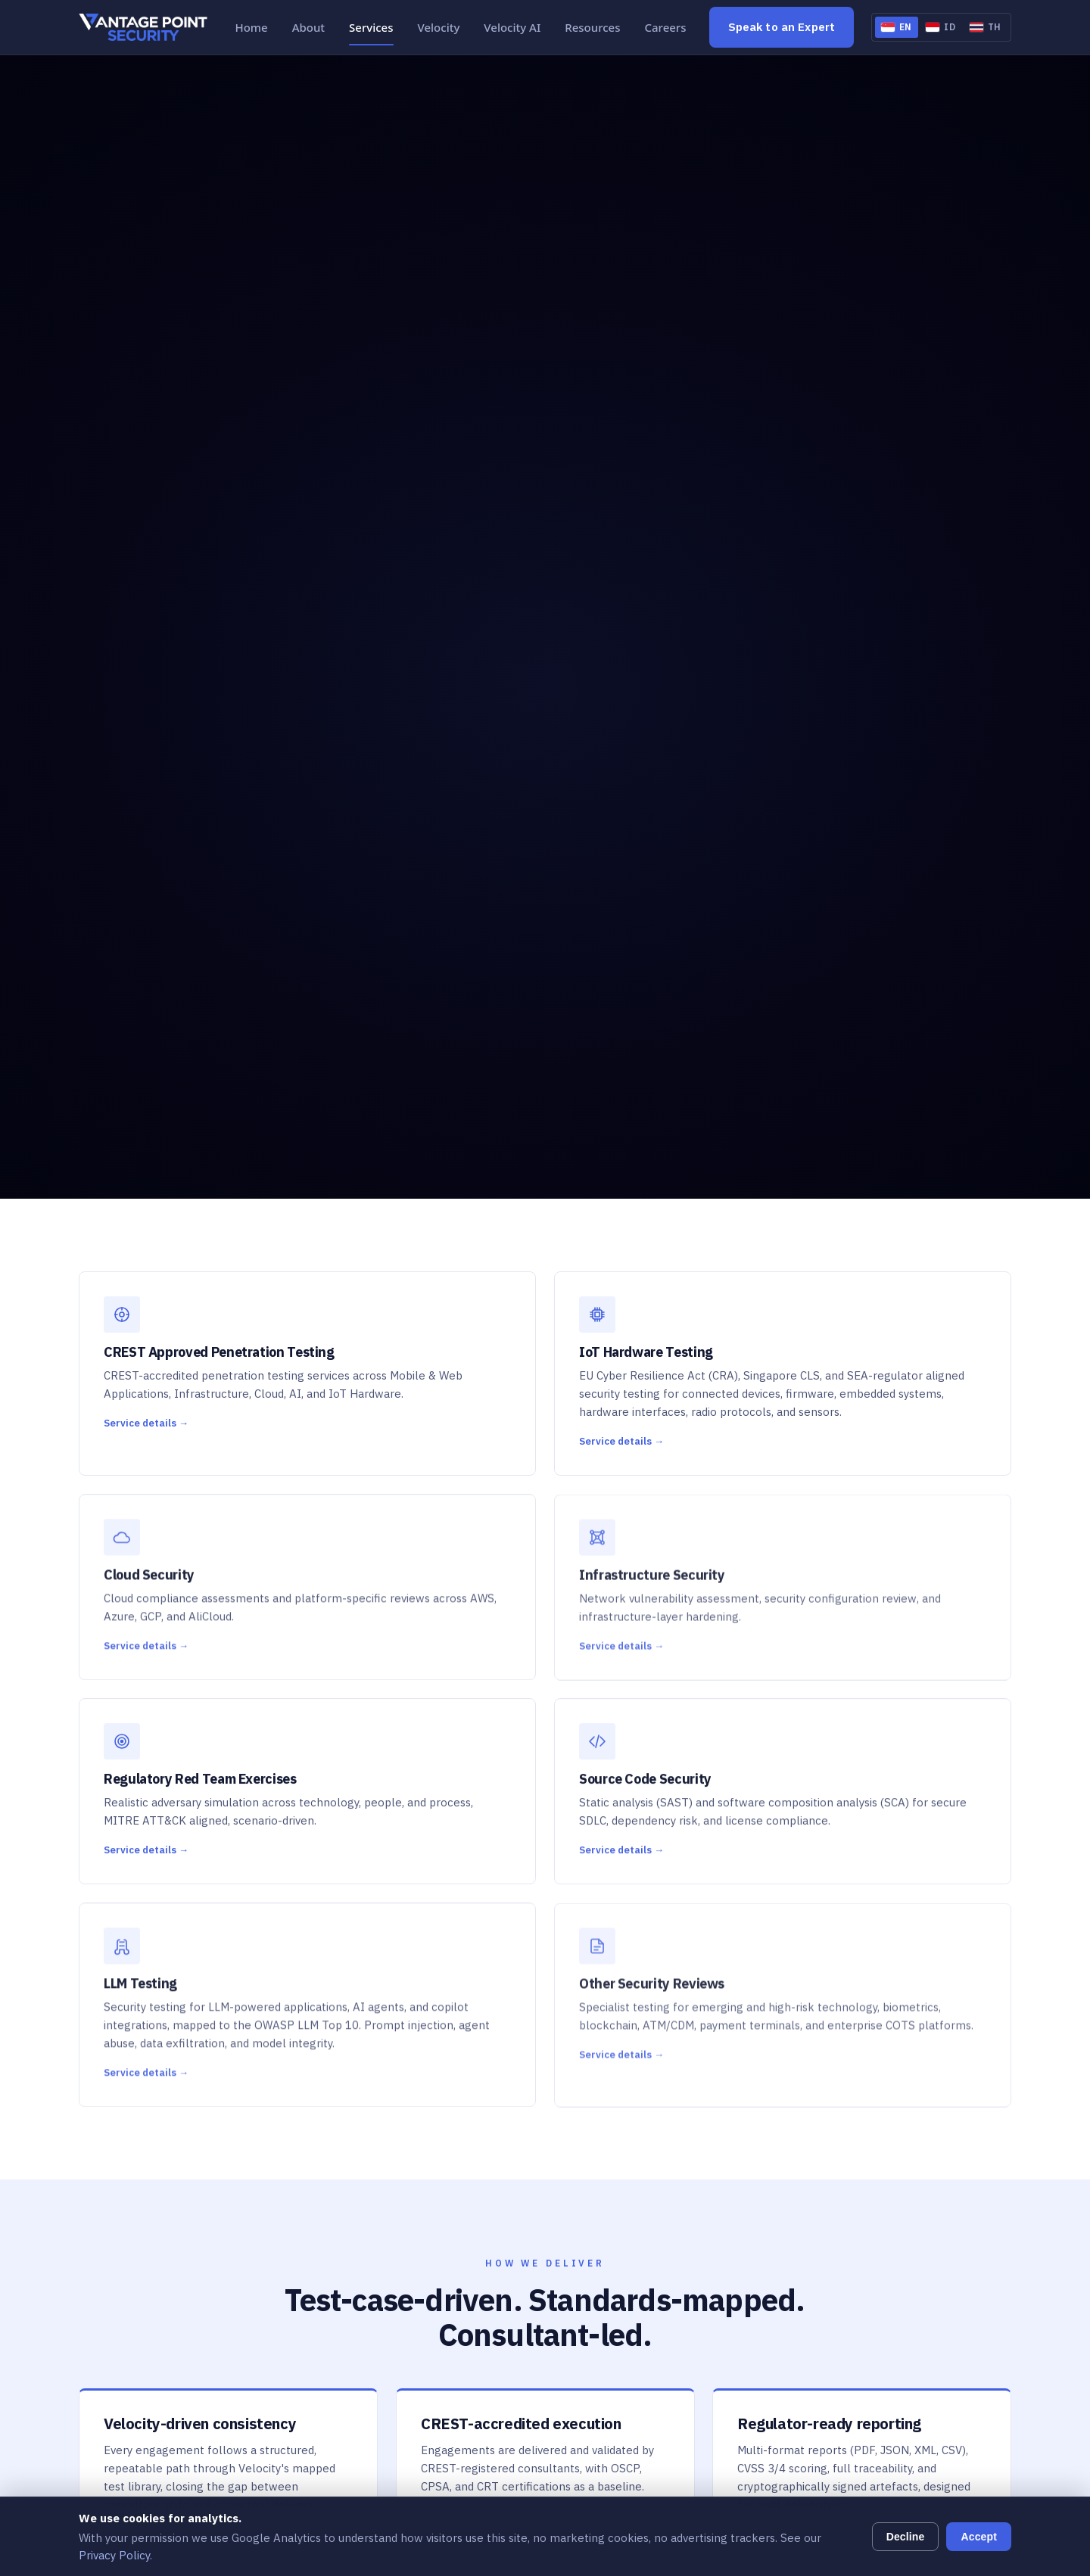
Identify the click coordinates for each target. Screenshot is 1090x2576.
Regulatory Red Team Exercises (460, 2231)
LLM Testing (408, 2285)
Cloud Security (413, 2178)
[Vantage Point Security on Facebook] (128, 2237)
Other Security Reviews (437, 2311)
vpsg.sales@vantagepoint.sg (890, 2202)
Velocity (439, 27)
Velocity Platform (423, 2373)
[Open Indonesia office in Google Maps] (913, 2272)
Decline (905, 2537)
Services (371, 27)
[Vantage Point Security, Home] (143, 27)
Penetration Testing (429, 2125)
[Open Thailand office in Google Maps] (913, 2399)
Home (251, 27)
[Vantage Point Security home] (151, 2107)
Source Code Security (432, 2258)
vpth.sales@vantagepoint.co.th (896, 2457)
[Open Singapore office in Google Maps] (913, 2163)
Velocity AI (512, 27)
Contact (617, 2205)
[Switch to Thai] (985, 27)
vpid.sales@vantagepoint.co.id (893, 2311)
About (308, 27)
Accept (979, 2537)
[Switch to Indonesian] (940, 27)
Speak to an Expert (782, 27)
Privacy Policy (114, 2555)
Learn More (885, 1920)
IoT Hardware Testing (433, 2152)
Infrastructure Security (436, 2205)
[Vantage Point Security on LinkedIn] (93, 2237)
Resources (592, 27)
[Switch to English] (896, 27)
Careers (666, 27)
